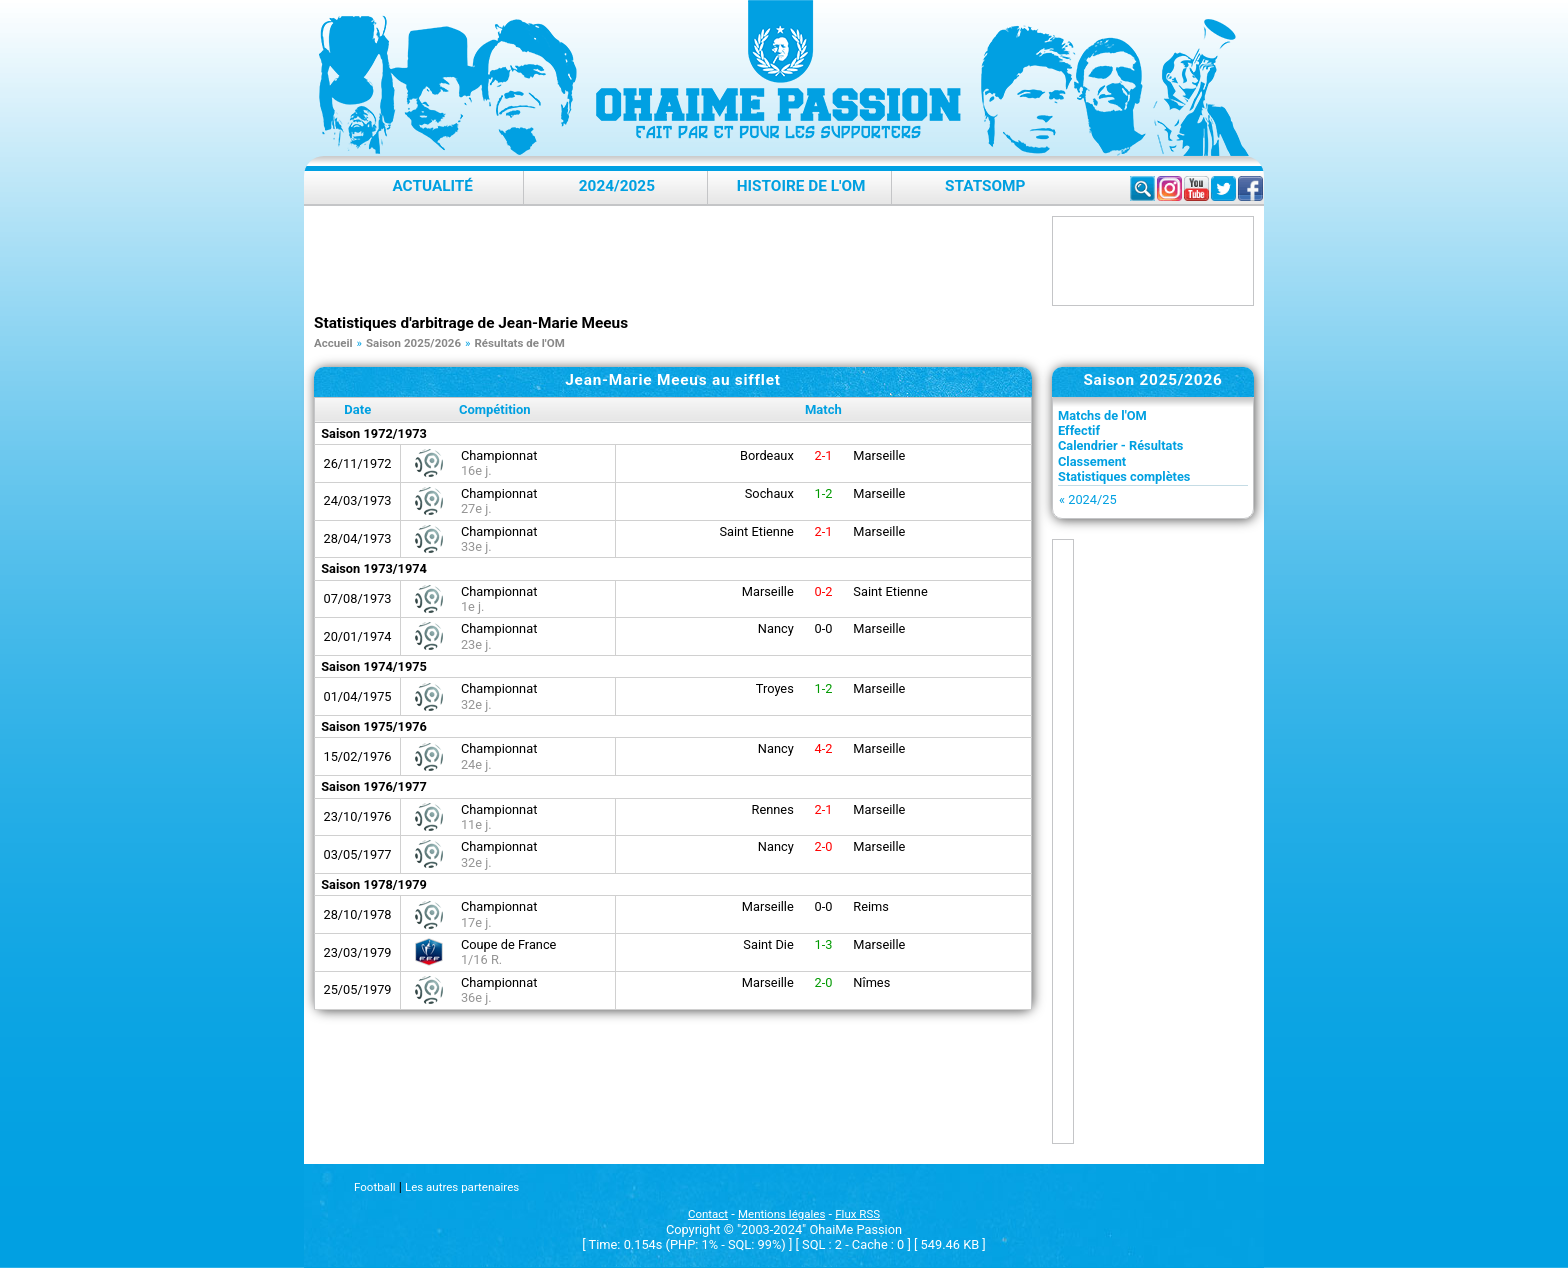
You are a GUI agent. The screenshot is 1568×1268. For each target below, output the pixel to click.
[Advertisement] (678, 261)
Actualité (432, 186)
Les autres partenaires (462, 1187)
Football (374, 1187)
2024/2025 (617, 186)
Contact (708, 1214)
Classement (1092, 461)
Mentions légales (781, 1214)
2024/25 (1092, 499)
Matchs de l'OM (1102, 415)
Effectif (1079, 430)
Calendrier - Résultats (1120, 445)
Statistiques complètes (1124, 476)
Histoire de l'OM (801, 186)
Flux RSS (857, 1214)
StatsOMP (985, 186)
